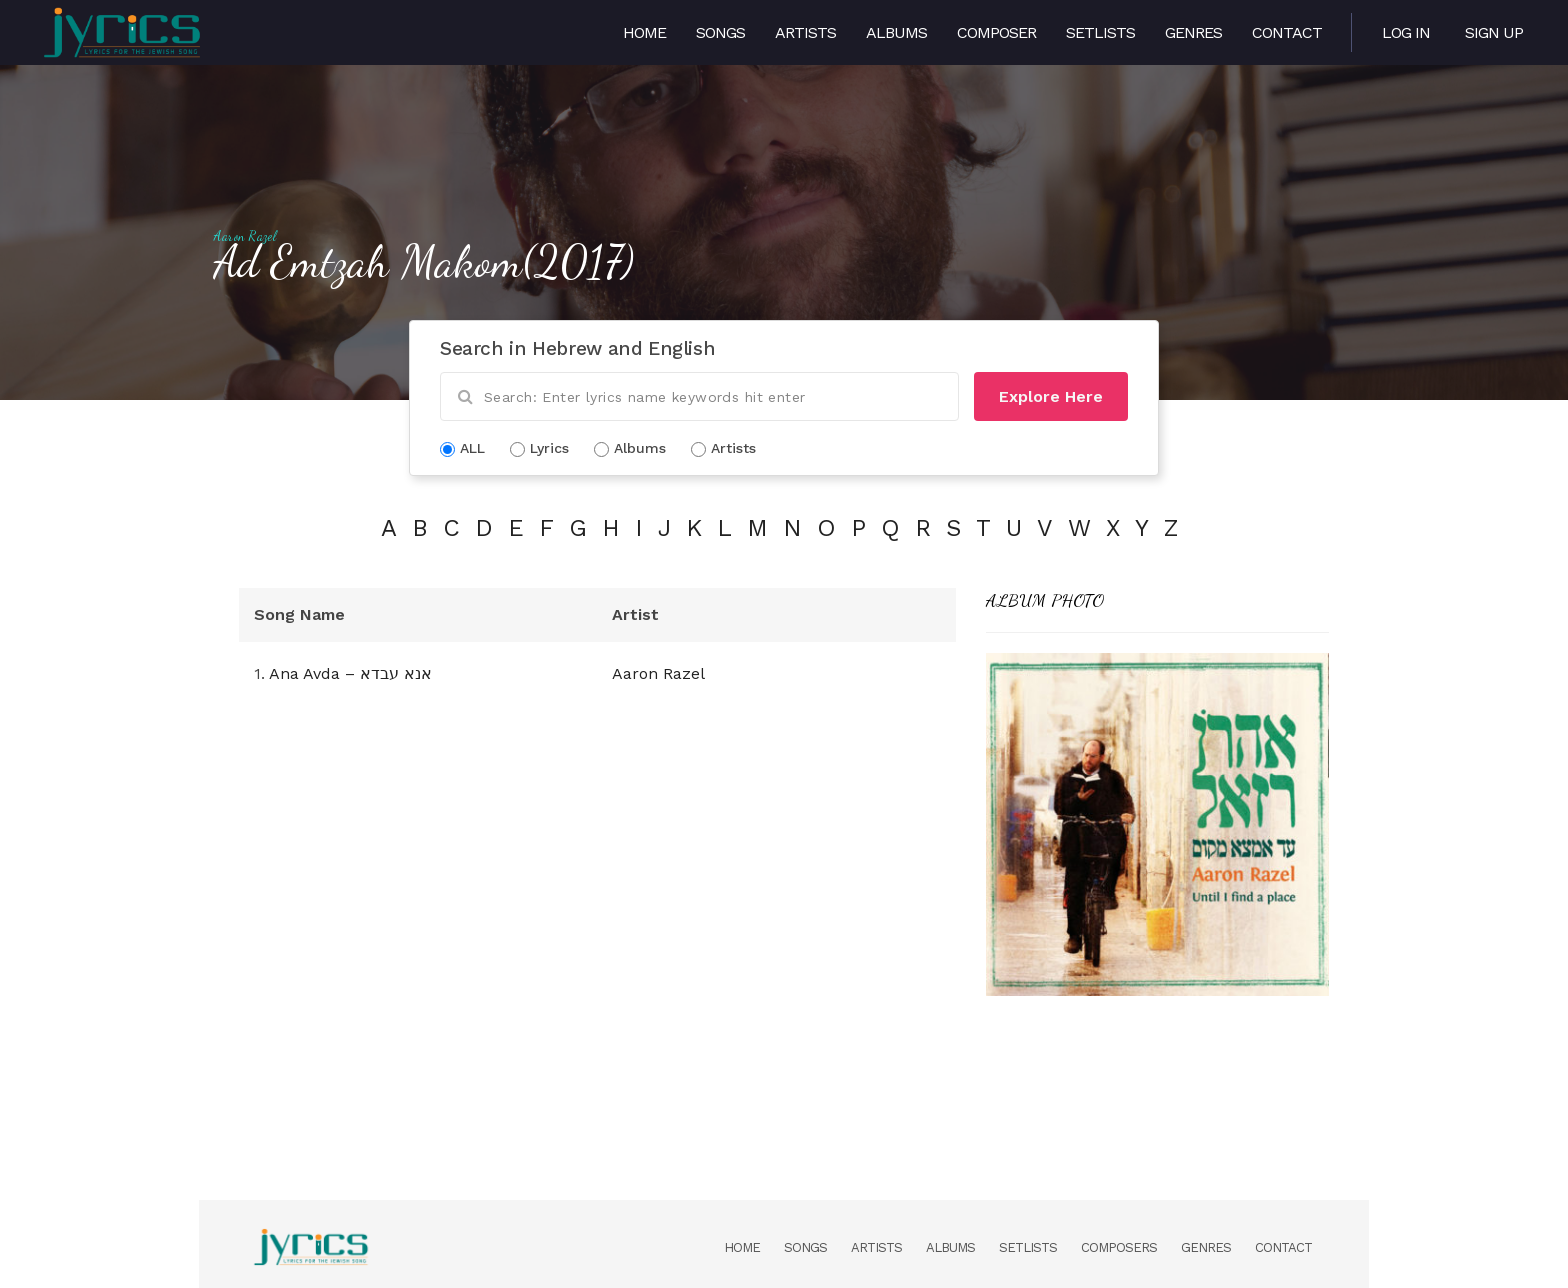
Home (644, 32)
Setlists (1100, 32)
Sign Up (1494, 32)
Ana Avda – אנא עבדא (350, 673)
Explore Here (1051, 396)
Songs (720, 32)
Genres (1193, 32)
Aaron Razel (245, 236)
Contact (1287, 32)
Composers (1119, 1247)
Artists (805, 32)
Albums (896, 32)
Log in (1406, 32)
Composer (996, 32)
